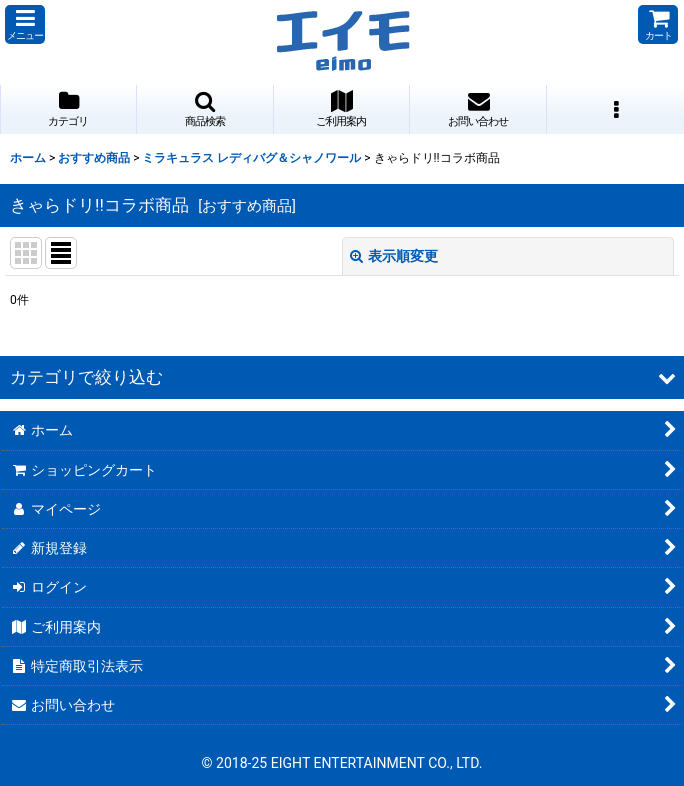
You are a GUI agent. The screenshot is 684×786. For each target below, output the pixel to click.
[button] (25, 24)
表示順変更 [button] (394, 256)
